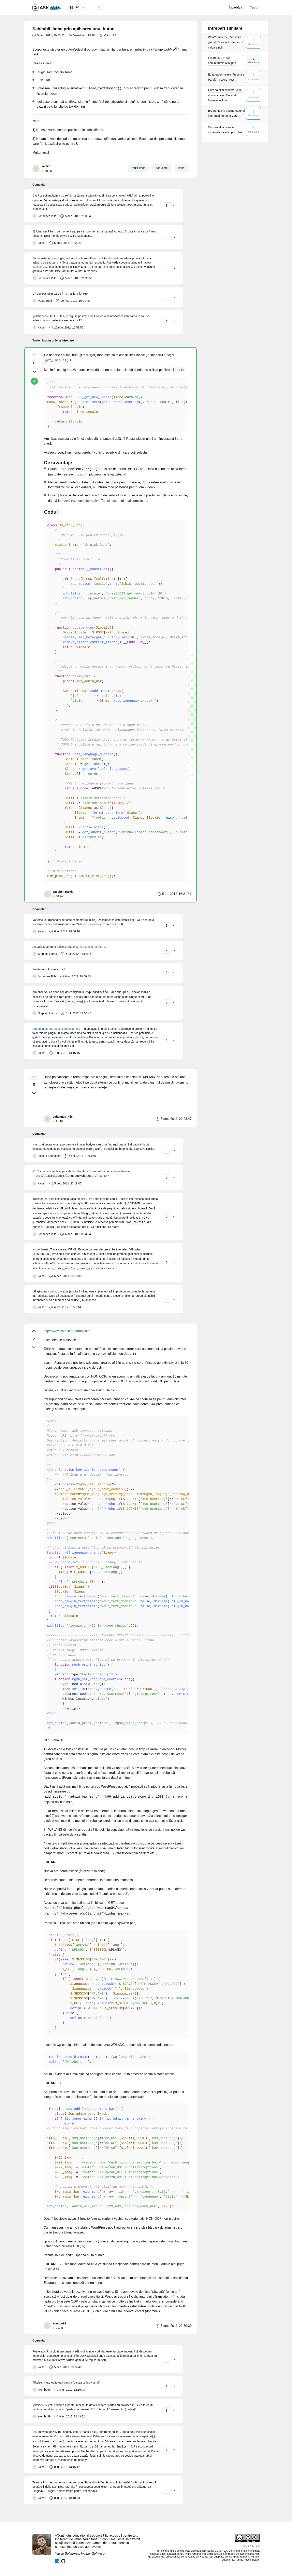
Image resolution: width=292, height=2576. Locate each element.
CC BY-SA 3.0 (251, 2545)
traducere (161, 168)
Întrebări (235, 7)
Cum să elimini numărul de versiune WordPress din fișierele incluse (225, 95)
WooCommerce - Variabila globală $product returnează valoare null (225, 42)
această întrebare (94, 946)
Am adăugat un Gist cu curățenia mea (56, 1028)
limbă (181, 168)
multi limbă (138, 168)
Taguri (255, 7)
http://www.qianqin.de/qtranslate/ (67, 1331)
